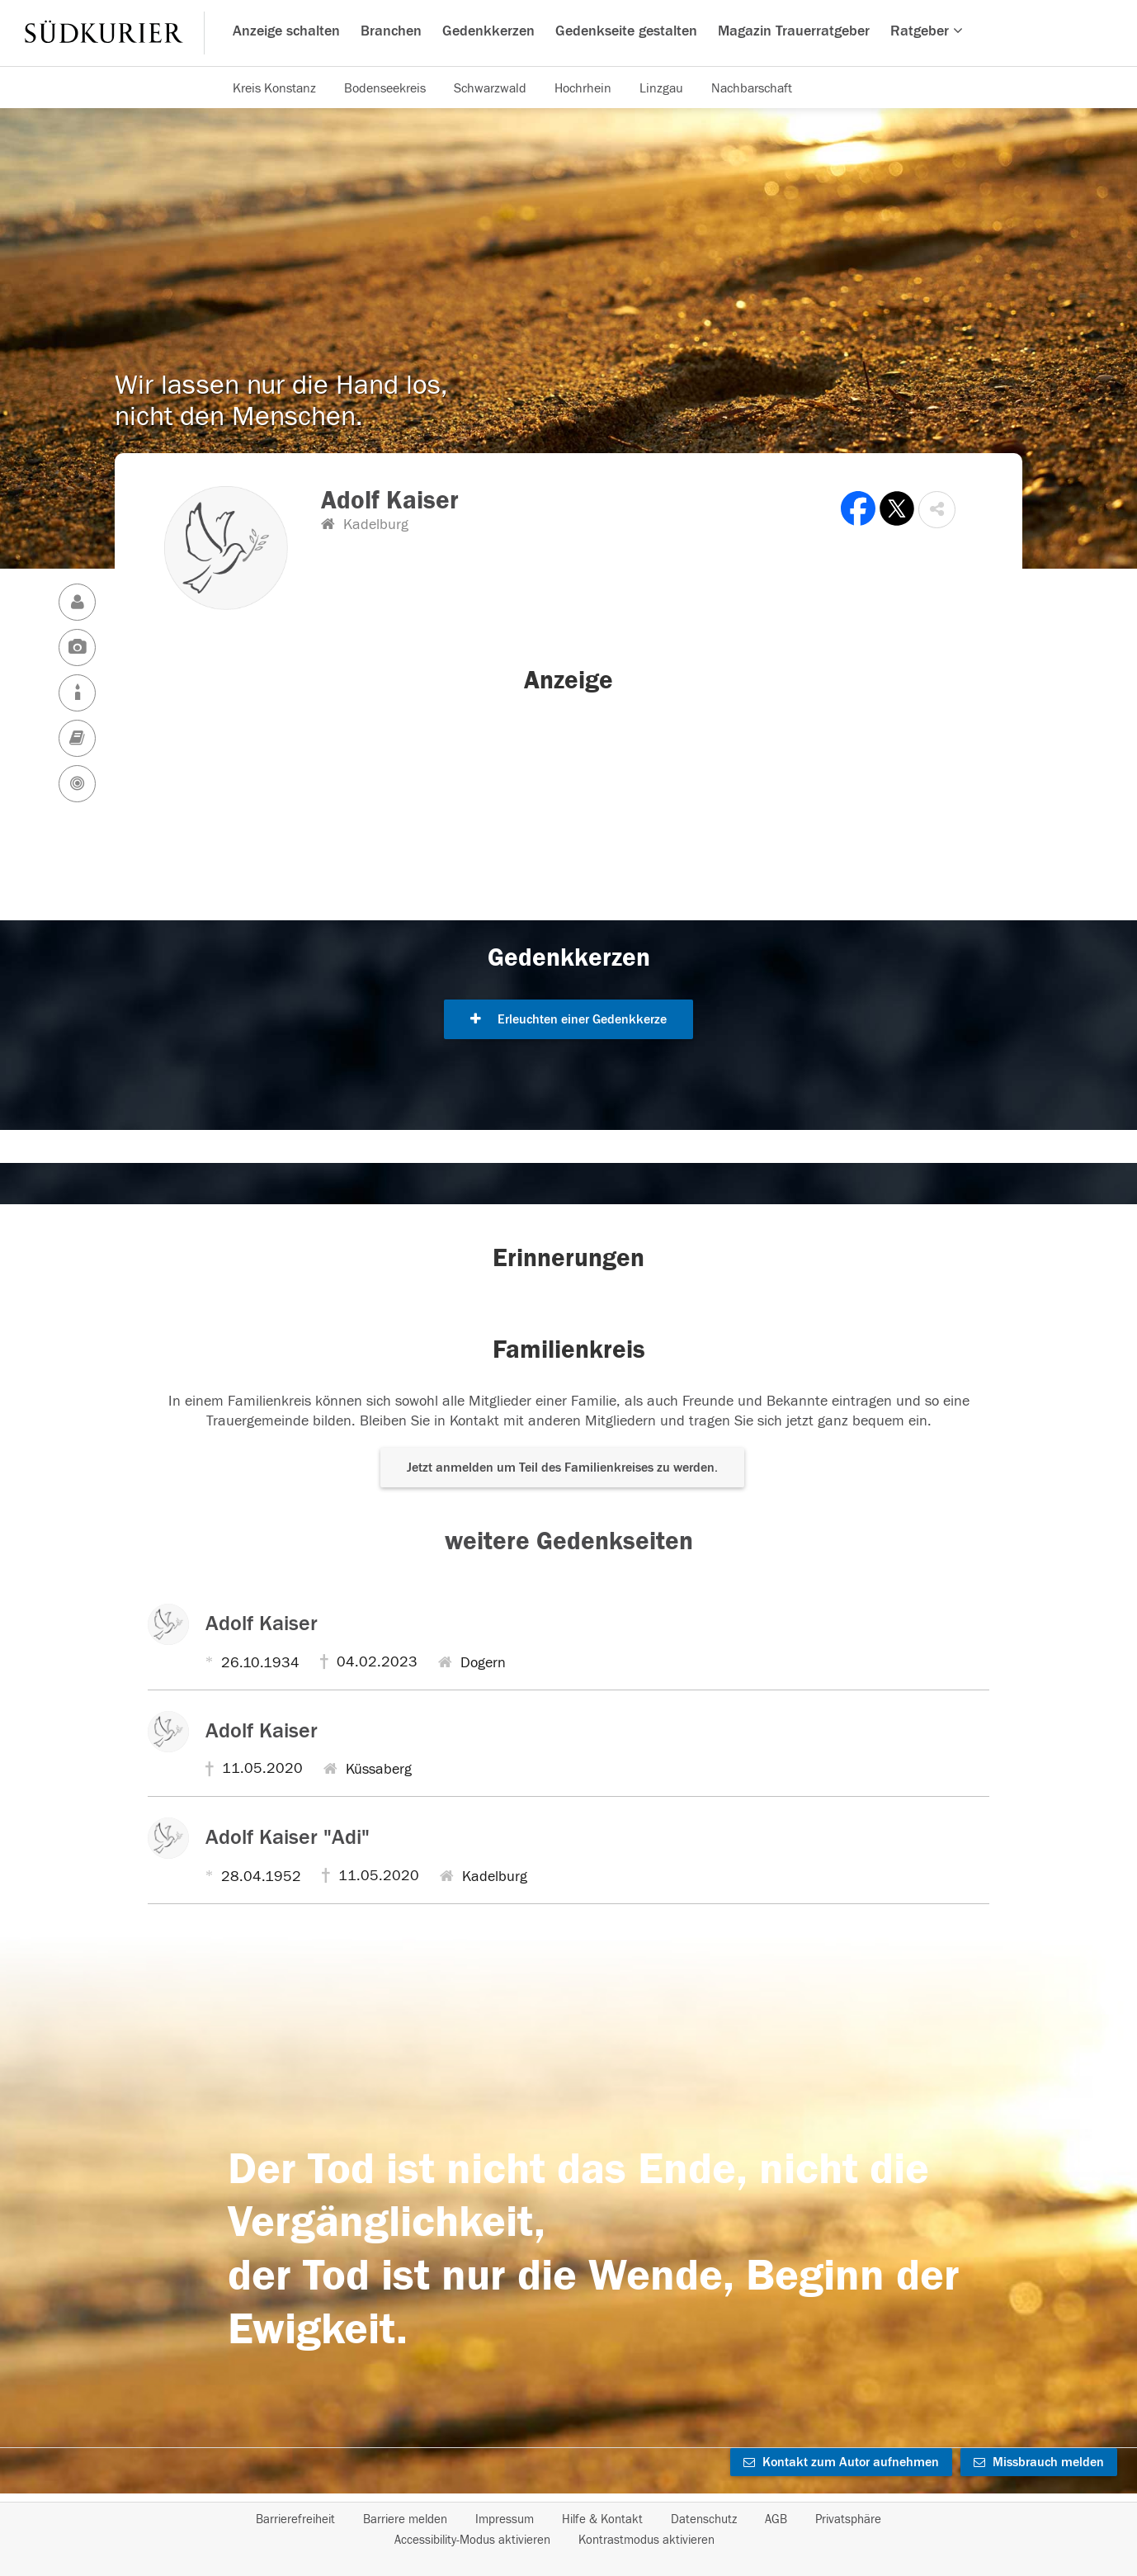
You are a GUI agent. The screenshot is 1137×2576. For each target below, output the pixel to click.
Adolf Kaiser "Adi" (287, 1837)
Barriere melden (405, 2519)
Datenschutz (704, 2519)
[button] (936, 509)
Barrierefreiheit (295, 2519)
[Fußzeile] (568, 2530)
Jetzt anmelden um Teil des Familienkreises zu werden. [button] (562, 1467)
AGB (776, 2519)
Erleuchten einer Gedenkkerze (568, 1019)
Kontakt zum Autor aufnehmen (841, 2462)
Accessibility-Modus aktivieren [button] (472, 2540)
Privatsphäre (848, 2519)
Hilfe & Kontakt (602, 2519)
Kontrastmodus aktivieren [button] (646, 2540)
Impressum (504, 2519)
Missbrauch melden (1039, 2462)
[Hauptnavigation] (568, 33)
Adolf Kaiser (261, 1623)
